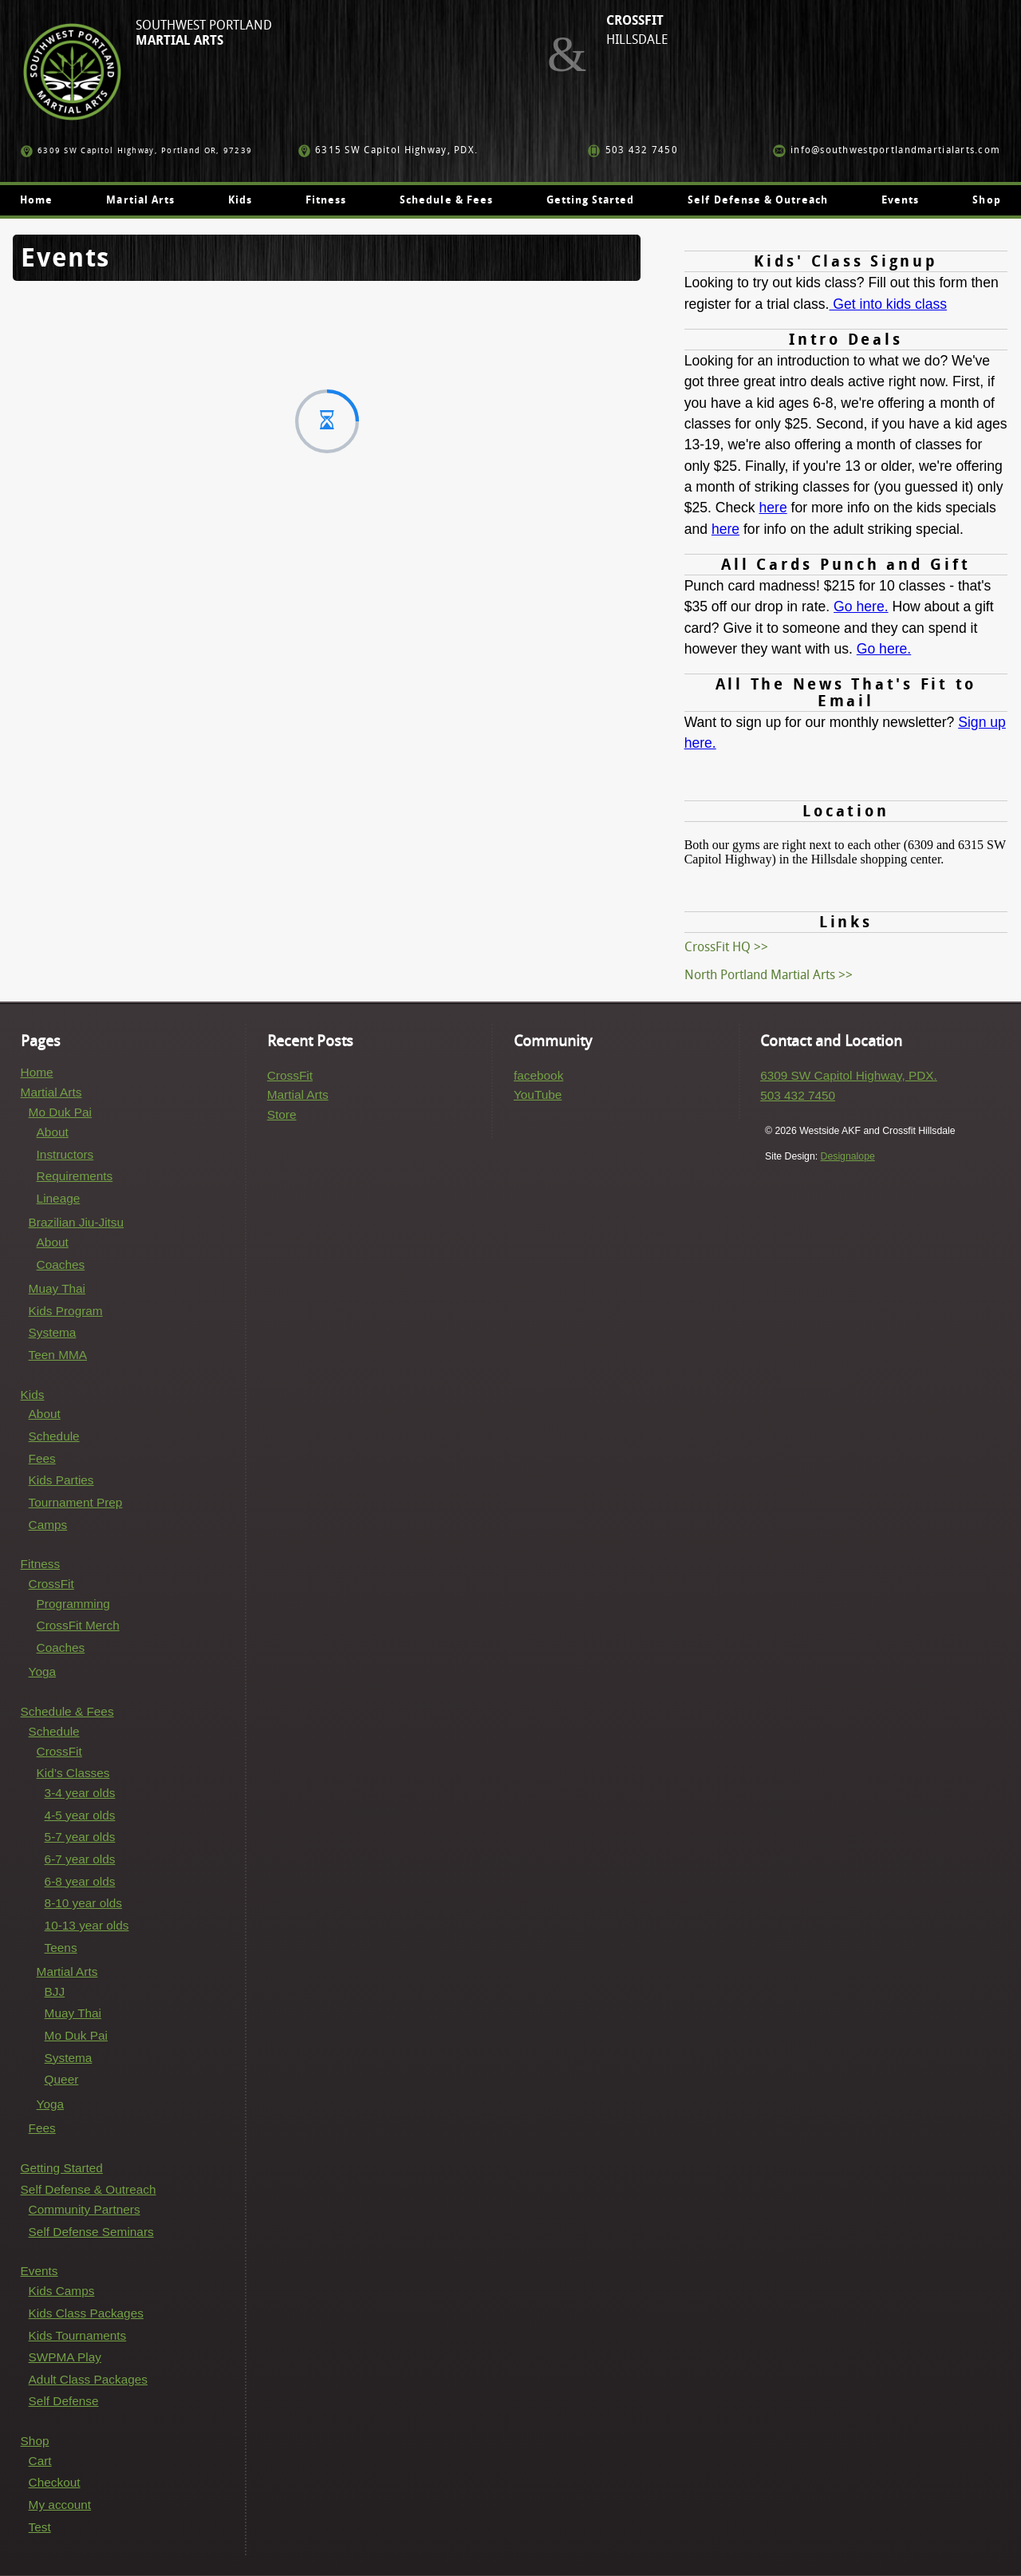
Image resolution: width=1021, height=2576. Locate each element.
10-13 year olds (87, 1925)
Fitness (326, 200)
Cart (40, 2460)
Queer (62, 2079)
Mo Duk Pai (60, 1112)
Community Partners (84, 2209)
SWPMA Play (65, 2357)
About (53, 1132)
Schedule (54, 1436)
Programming (73, 1603)
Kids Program (66, 1311)
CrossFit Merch (78, 1625)
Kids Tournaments (78, 2335)
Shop (986, 200)
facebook (538, 1075)
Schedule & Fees (446, 200)
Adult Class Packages (88, 2379)
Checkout (55, 2482)
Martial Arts (140, 200)
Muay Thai (57, 1288)
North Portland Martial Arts (759, 974)
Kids (240, 200)
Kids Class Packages (86, 2313)
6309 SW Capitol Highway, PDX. (848, 1075)
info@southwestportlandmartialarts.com (886, 150)
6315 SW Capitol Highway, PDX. (388, 150)
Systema (53, 1332)
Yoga (42, 1671)
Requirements (75, 1176)
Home (36, 200)
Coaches (61, 1264)
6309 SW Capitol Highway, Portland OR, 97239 (137, 150)
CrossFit (51, 1583)
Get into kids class (888, 304)
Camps (48, 1524)
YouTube (538, 1094)
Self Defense (64, 2401)
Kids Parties (61, 1480)
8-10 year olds (83, 1903)
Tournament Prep (76, 1502)
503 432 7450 (633, 150)
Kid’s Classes (73, 1773)
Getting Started (590, 200)
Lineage (59, 1198)
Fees (42, 1458)
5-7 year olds (80, 1836)
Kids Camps (62, 2290)
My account (60, 2504)
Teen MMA (58, 1354)
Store (282, 1114)
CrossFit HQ (717, 946)
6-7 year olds (80, 1859)
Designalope (848, 1156)
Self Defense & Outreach (758, 200)
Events (900, 200)
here (773, 508)
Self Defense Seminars (91, 2231)
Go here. (861, 606)
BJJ (55, 1991)
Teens (61, 1947)
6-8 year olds (80, 1881)
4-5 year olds (80, 1815)
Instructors (65, 1154)
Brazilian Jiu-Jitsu (76, 1222)
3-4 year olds (80, 1793)
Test (40, 2527)
